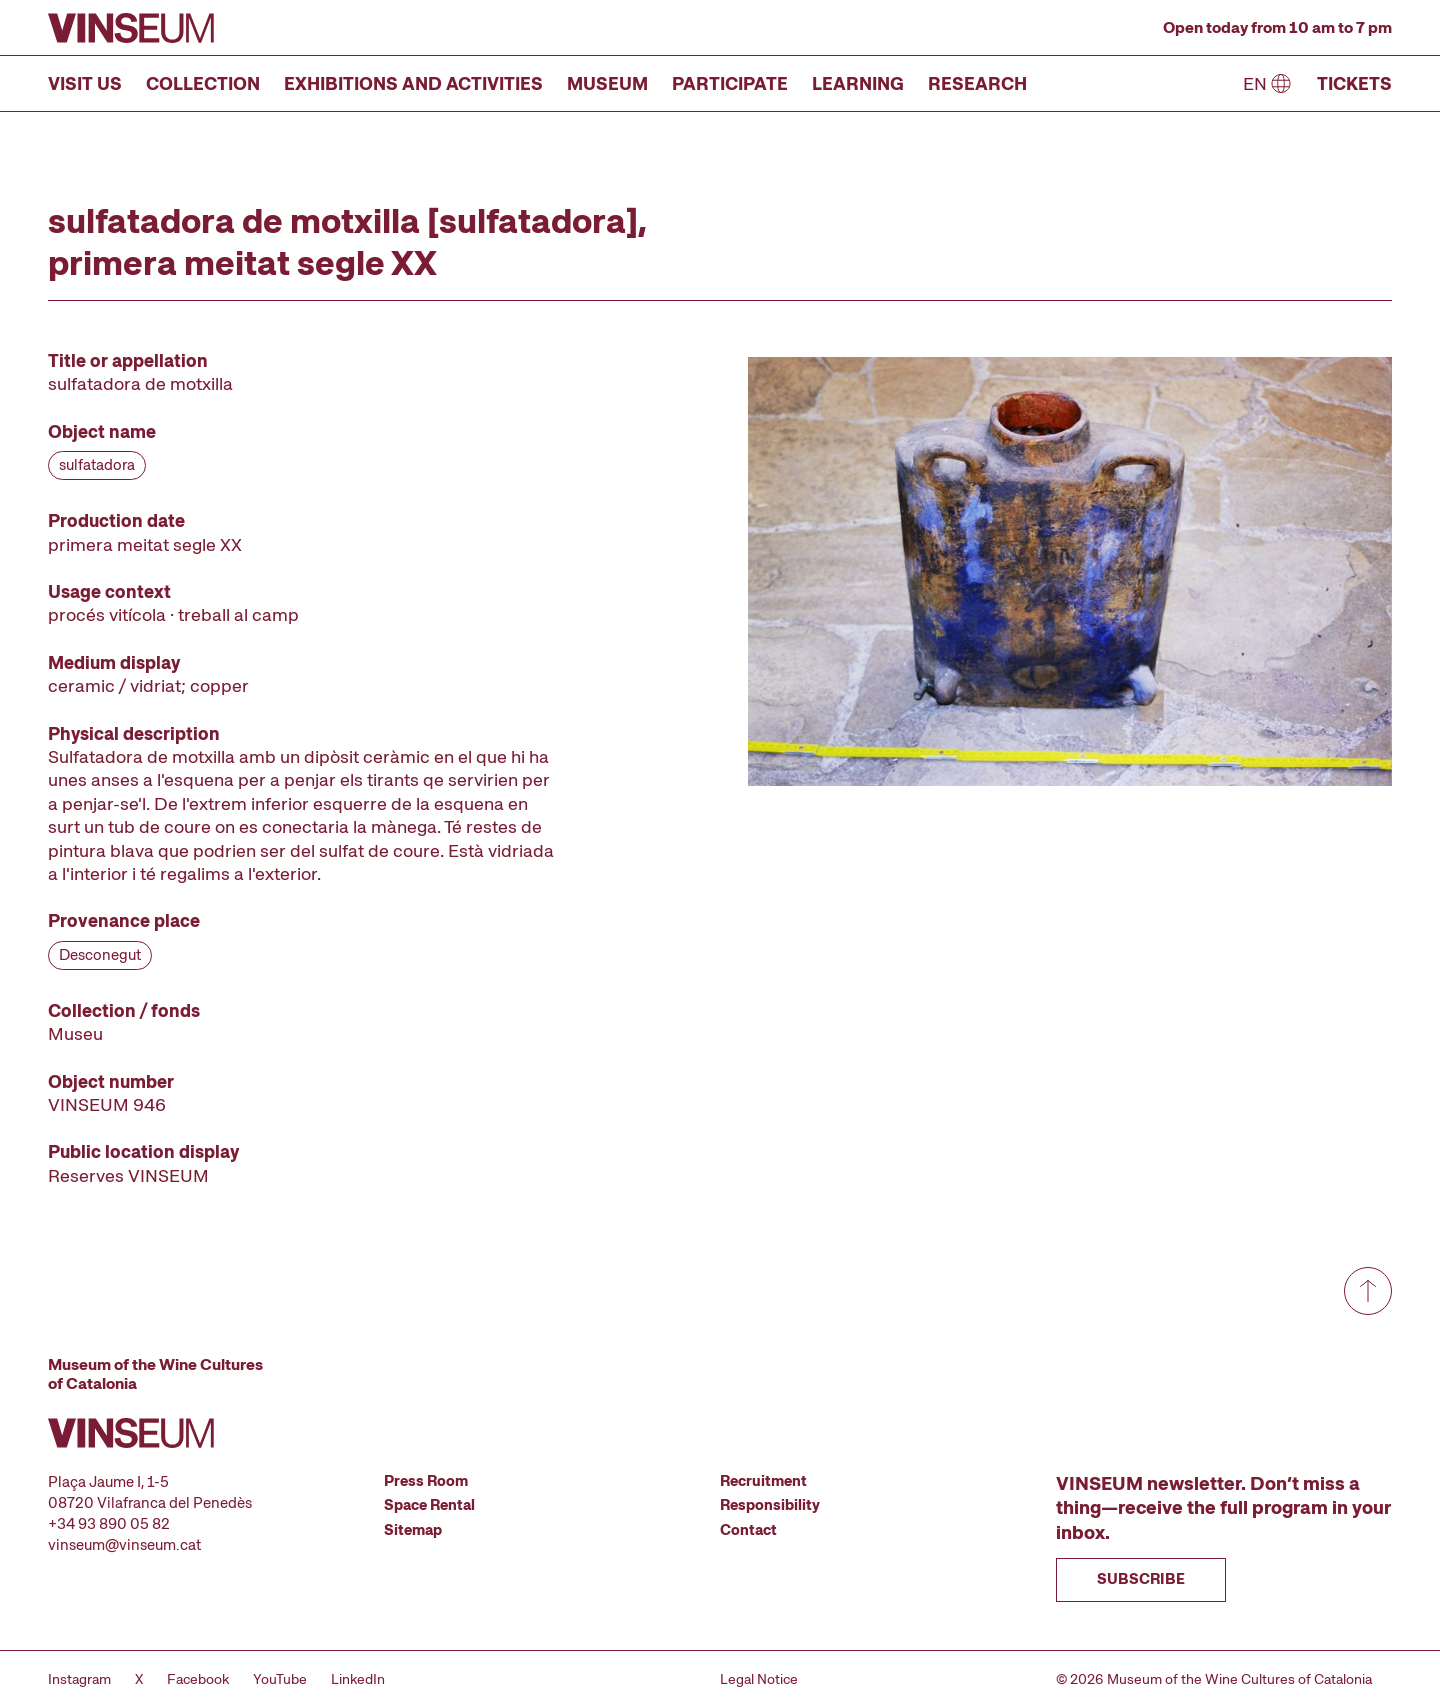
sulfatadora (97, 465)
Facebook (198, 1679)
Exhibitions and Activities (413, 83)
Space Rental (429, 1505)
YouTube (280, 1679)
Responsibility (770, 1505)
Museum (607, 83)
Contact (748, 1530)
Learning (858, 83)
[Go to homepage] (131, 28)
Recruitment (763, 1481)
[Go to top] (1368, 1291)
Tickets (1354, 83)
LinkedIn (358, 1679)
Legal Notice (759, 1679)
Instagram (79, 1679)
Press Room (426, 1481)
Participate (730, 83)
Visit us (85, 83)
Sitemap (413, 1530)
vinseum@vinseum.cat (124, 1545)
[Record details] (304, 768)
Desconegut (100, 955)
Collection (203, 83)
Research (977, 83)
